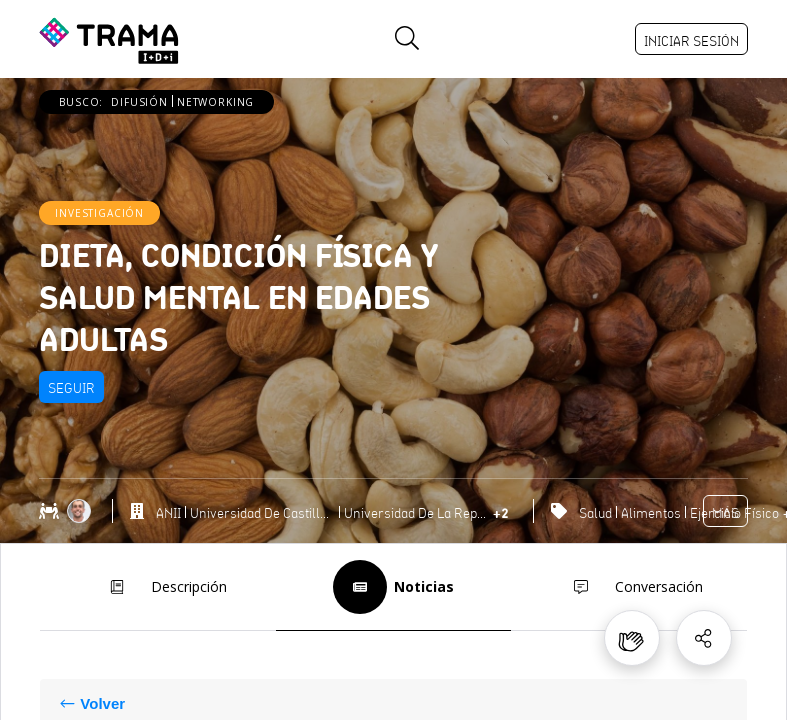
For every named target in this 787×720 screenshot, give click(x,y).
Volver (102, 703)
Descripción (158, 587)
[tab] (157, 587)
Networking (215, 102)
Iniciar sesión (691, 41)
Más (725, 513)
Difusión (139, 102)
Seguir (71, 388)
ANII (168, 513)
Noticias (393, 587)
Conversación (628, 587)
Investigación (99, 213)
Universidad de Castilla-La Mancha (262, 513)
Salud (595, 513)
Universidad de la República (416, 513)
